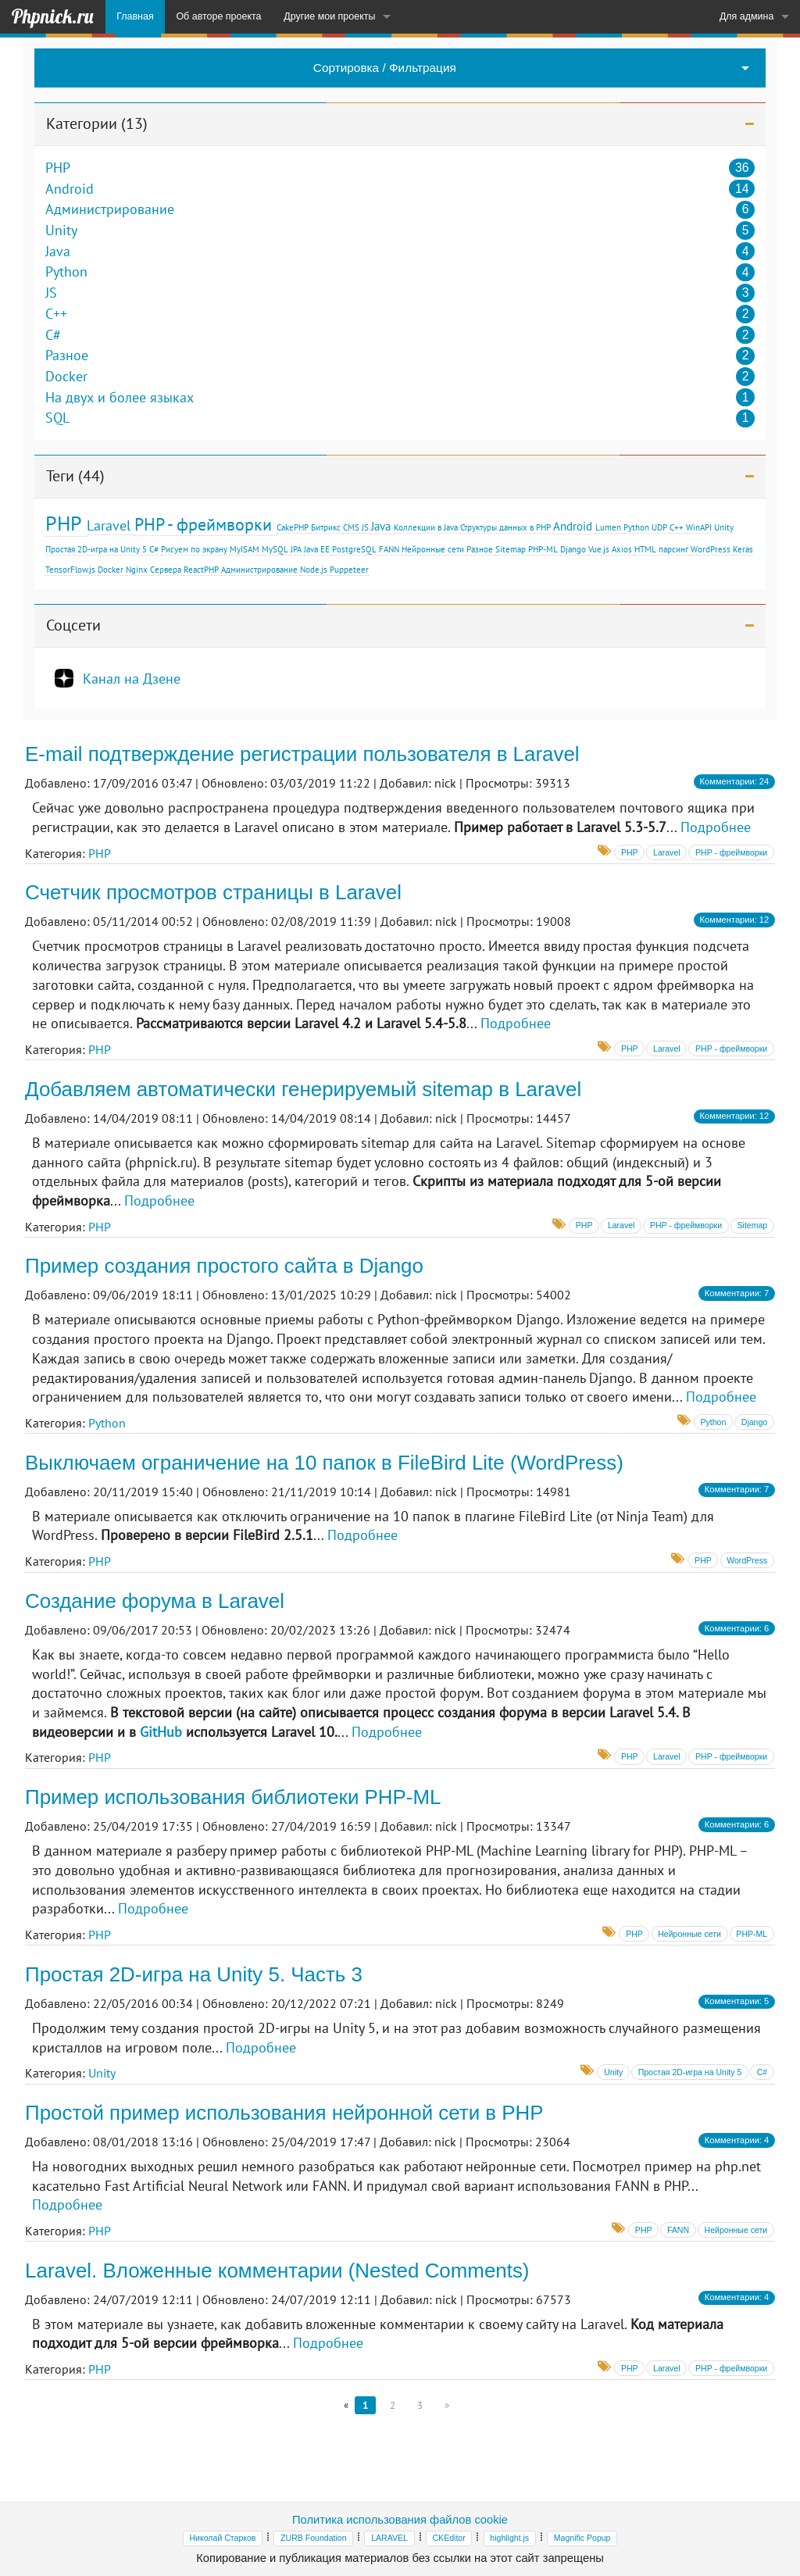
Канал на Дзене (131, 678)
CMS (351, 527)
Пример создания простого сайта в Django (224, 1266)
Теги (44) (75, 476)
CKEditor (448, 2537)
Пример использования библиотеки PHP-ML (233, 1797)
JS (51, 293)
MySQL (275, 549)
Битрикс (326, 527)
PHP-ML (543, 549)
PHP (57, 168)
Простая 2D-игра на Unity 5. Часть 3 (193, 1974)
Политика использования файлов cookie (400, 2519)
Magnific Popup (582, 2537)
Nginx (137, 569)
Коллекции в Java (426, 527)
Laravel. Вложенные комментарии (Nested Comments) (277, 2270)
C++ (56, 314)
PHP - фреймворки (203, 524)
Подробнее (715, 827)
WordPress (710, 549)
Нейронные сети (433, 549)
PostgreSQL (354, 549)
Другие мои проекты (329, 16)
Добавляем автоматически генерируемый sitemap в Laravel (303, 1089)
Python (66, 272)
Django (573, 549)
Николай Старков (223, 2537)
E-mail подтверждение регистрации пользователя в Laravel (302, 754)
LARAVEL (389, 2537)
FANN (389, 549)
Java (57, 252)
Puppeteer (349, 569)
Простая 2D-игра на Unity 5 (96, 549)
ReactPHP (201, 569)
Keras (743, 549)
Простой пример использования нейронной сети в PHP (284, 2113)
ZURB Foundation (313, 2537)
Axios (622, 549)
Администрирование (109, 209)
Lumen (608, 527)
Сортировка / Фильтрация (384, 67)
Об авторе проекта (218, 16)
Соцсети (73, 625)
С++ (677, 527)
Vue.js (598, 549)
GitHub (161, 1732)
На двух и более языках (119, 398)
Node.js (313, 569)
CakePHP (293, 527)
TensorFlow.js (70, 569)
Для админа (747, 16)
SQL (57, 418)
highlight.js (509, 2537)
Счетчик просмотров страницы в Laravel (213, 892)
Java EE (317, 549)
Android (69, 189)
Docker (66, 377)
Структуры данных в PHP (505, 527)
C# (53, 335)
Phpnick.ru (52, 16)
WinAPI (699, 527)
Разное (66, 355)
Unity (61, 230)
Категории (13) (97, 123)
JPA (296, 549)
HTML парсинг (661, 549)
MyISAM (244, 549)
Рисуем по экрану (194, 549)
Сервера (165, 569)
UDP (659, 527)
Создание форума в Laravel (154, 1601)
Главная (134, 16)
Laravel (108, 525)
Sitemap (510, 549)
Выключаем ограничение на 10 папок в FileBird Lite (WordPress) (324, 1463)
